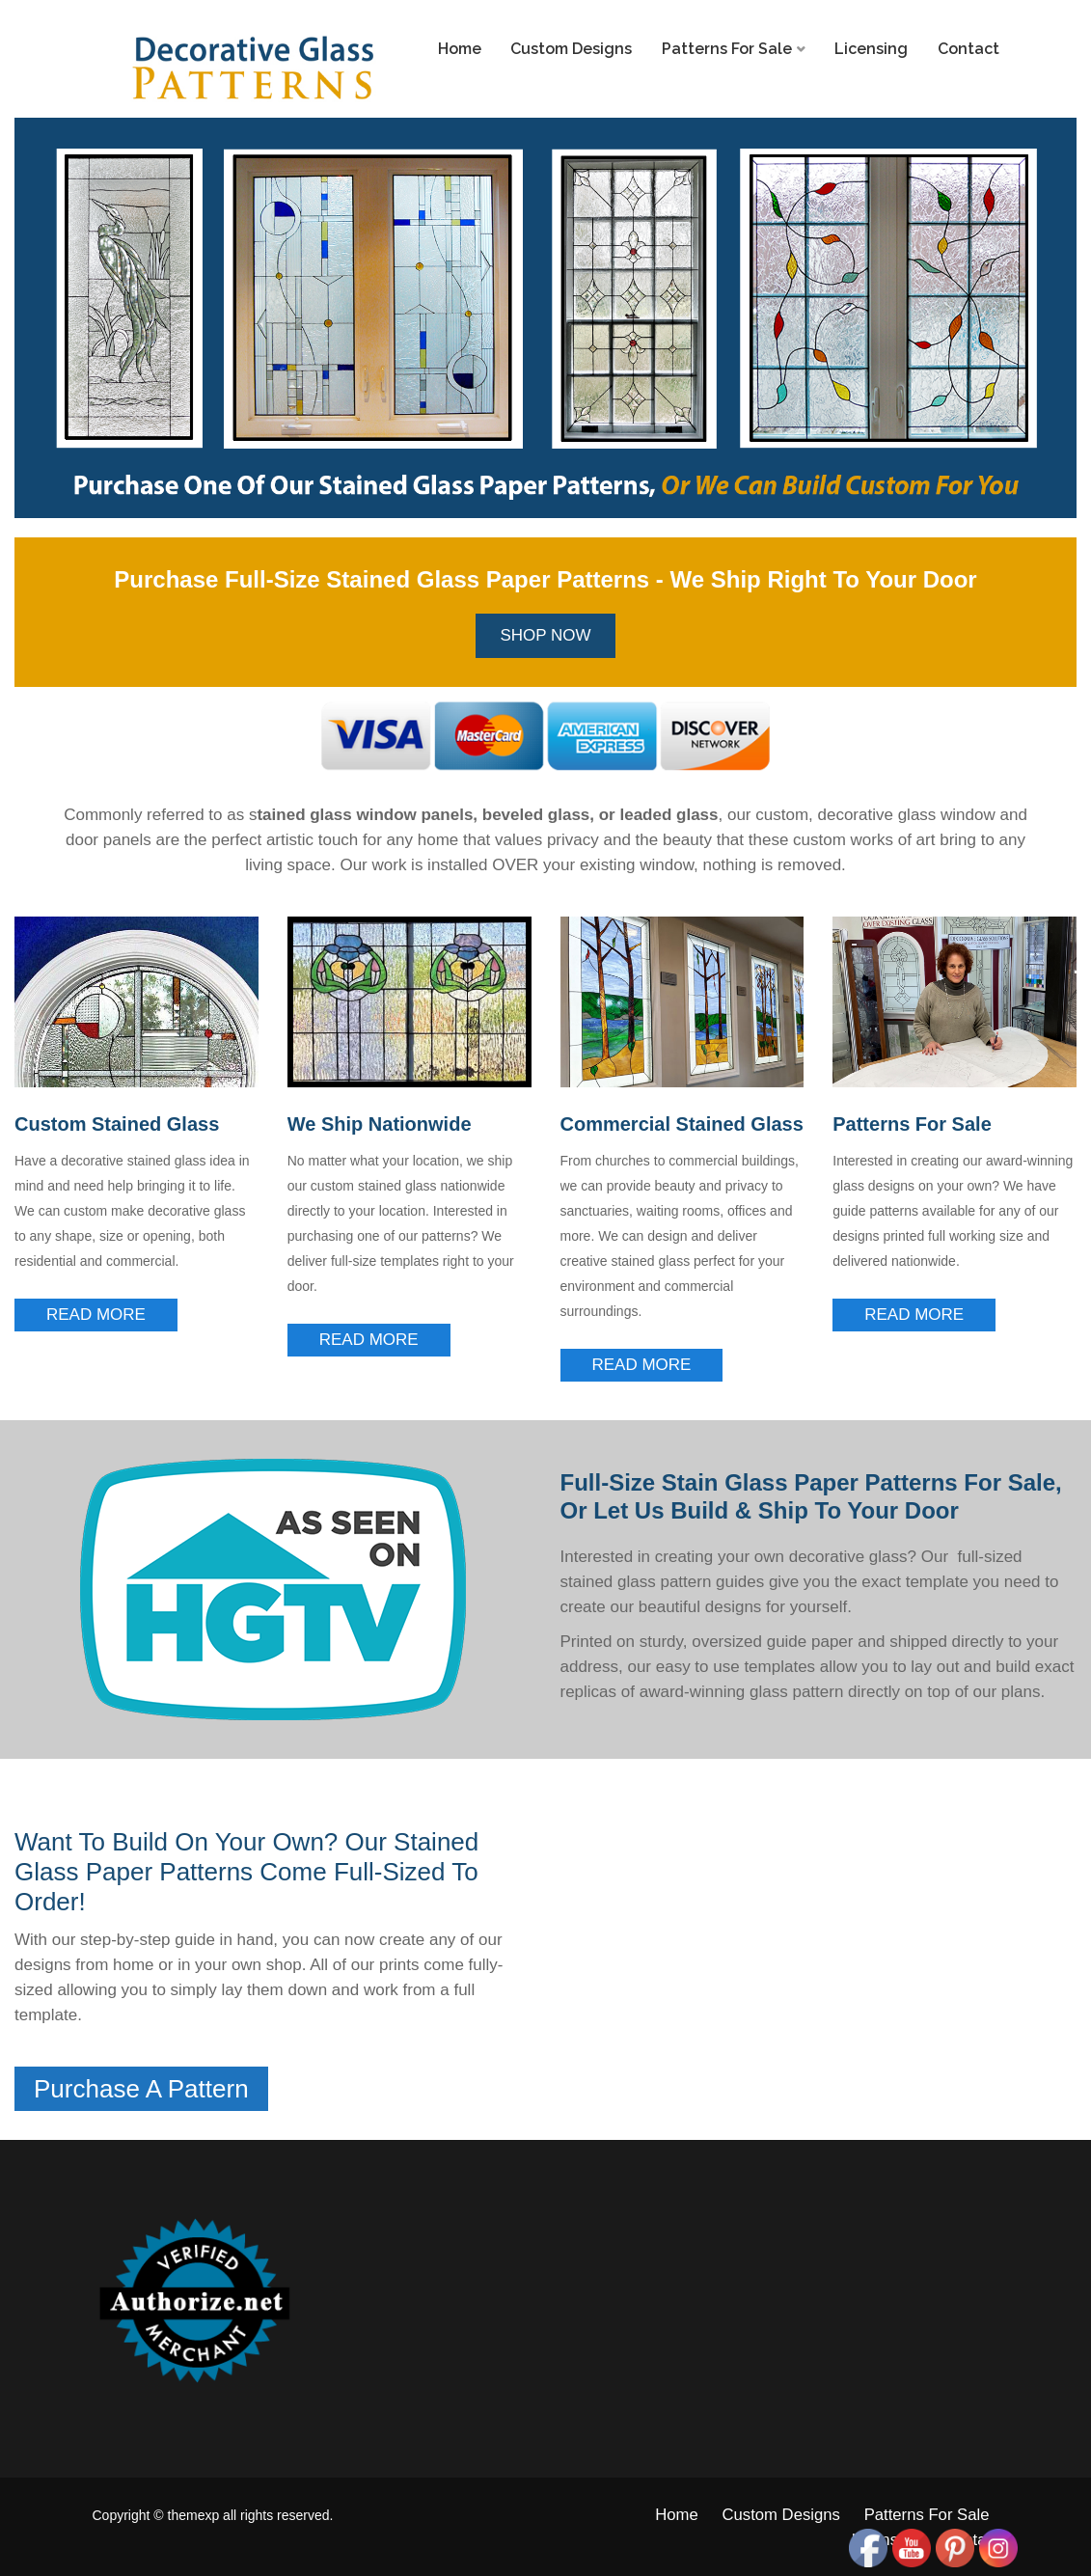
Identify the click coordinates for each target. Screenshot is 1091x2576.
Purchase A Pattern (141, 2088)
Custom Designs (571, 49)
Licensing (871, 49)
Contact (968, 49)
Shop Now (545, 635)
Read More (96, 1314)
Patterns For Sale (727, 49)
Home (459, 49)
